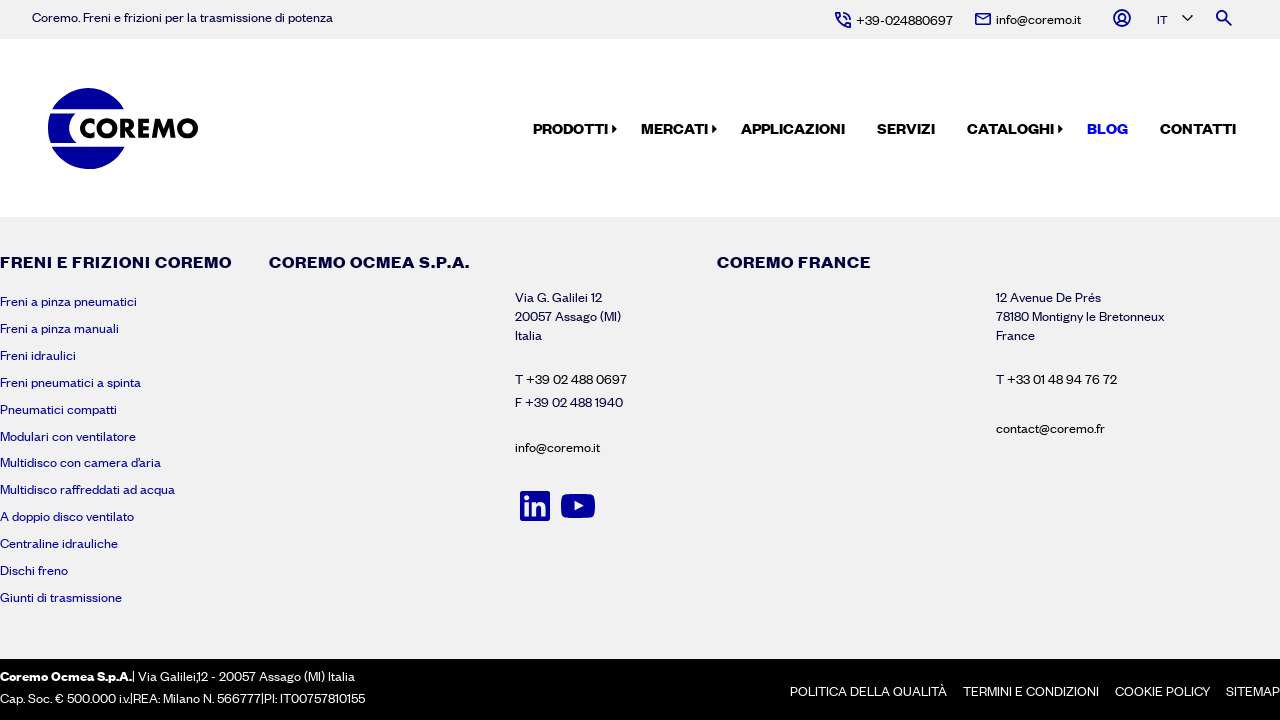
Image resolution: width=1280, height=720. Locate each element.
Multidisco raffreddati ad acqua (87, 489)
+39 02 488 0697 (576, 379)
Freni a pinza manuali (59, 328)
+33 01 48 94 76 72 (1062, 379)
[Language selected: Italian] (1173, 20)
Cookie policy (1162, 691)
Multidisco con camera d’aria (80, 462)
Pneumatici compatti (58, 409)
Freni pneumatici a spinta (70, 382)
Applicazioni (793, 128)
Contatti (1198, 128)
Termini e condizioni (1031, 691)
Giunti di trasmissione (61, 597)
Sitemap (1253, 691)
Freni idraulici (38, 355)
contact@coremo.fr (1050, 428)
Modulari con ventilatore (68, 436)
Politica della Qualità (868, 691)
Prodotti (570, 128)
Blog (1107, 128)
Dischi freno (34, 570)
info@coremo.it (557, 447)
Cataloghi (1010, 128)
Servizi (906, 128)
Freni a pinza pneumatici (68, 301)
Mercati (674, 128)
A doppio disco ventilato (67, 516)
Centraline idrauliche (59, 543)
